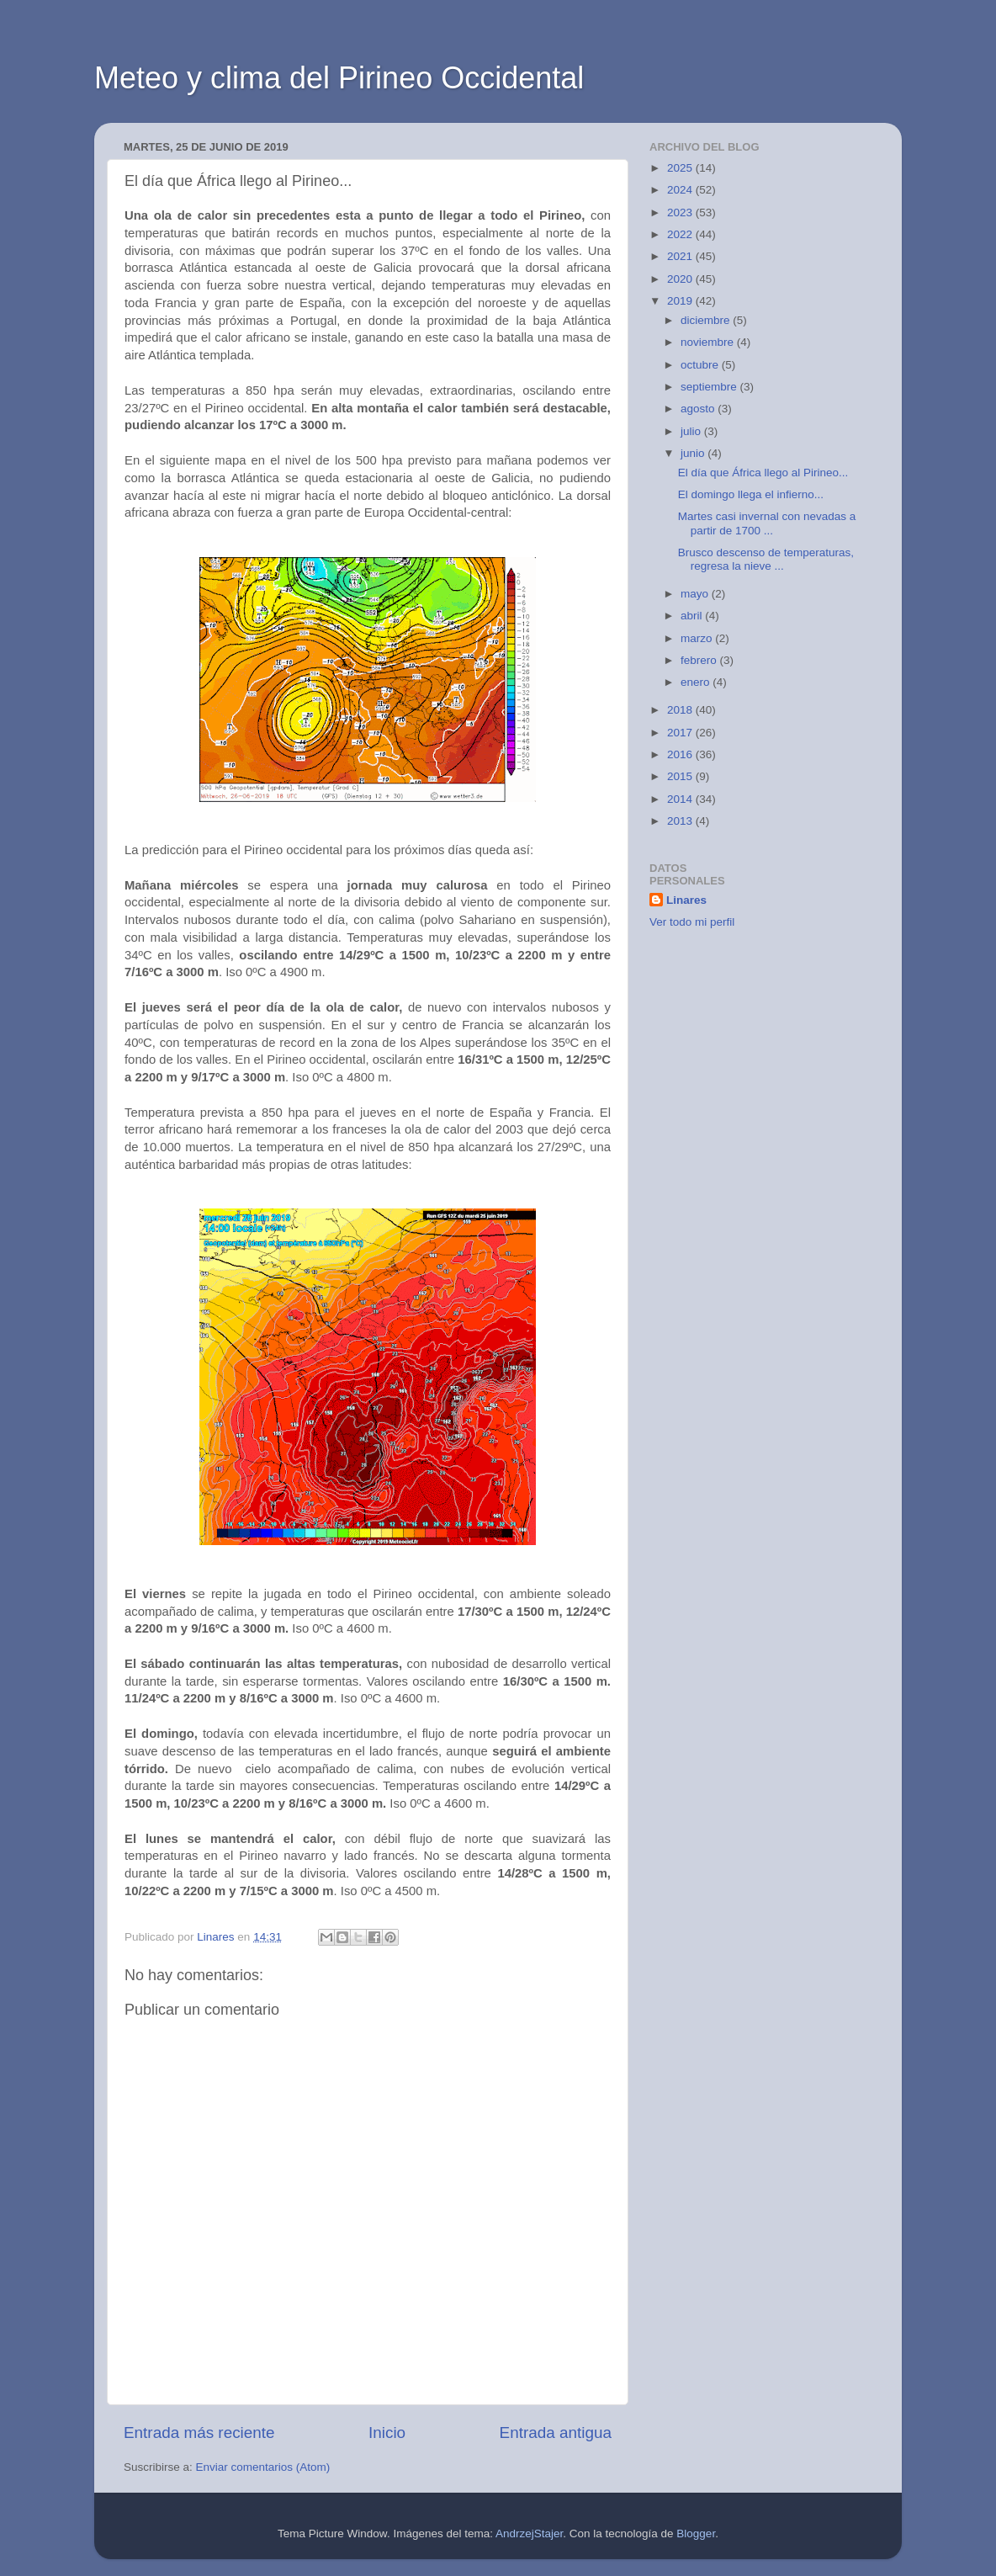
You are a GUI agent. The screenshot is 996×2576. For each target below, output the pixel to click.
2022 (681, 234)
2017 (681, 732)
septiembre (710, 386)
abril (693, 615)
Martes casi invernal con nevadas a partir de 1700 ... (767, 523)
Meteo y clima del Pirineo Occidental (339, 78)
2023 (681, 212)
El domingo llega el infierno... (751, 494)
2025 (681, 168)
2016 (681, 754)
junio (694, 453)
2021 (681, 256)
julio (692, 431)
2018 (681, 710)
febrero (700, 660)
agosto (699, 408)
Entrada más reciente (199, 2432)
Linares (686, 900)
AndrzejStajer (529, 2533)
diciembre (707, 320)
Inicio (386, 2432)
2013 (681, 821)
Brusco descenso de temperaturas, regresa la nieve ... (766, 559)
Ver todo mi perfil (691, 922)
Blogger (695, 2533)
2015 (681, 776)
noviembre (709, 342)
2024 (681, 189)
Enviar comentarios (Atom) (263, 2467)
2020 (681, 279)
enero (697, 682)
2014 (681, 799)
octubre (701, 365)
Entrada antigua (556, 2432)
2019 (681, 301)
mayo (696, 593)
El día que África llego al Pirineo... (763, 472)
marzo (698, 638)
